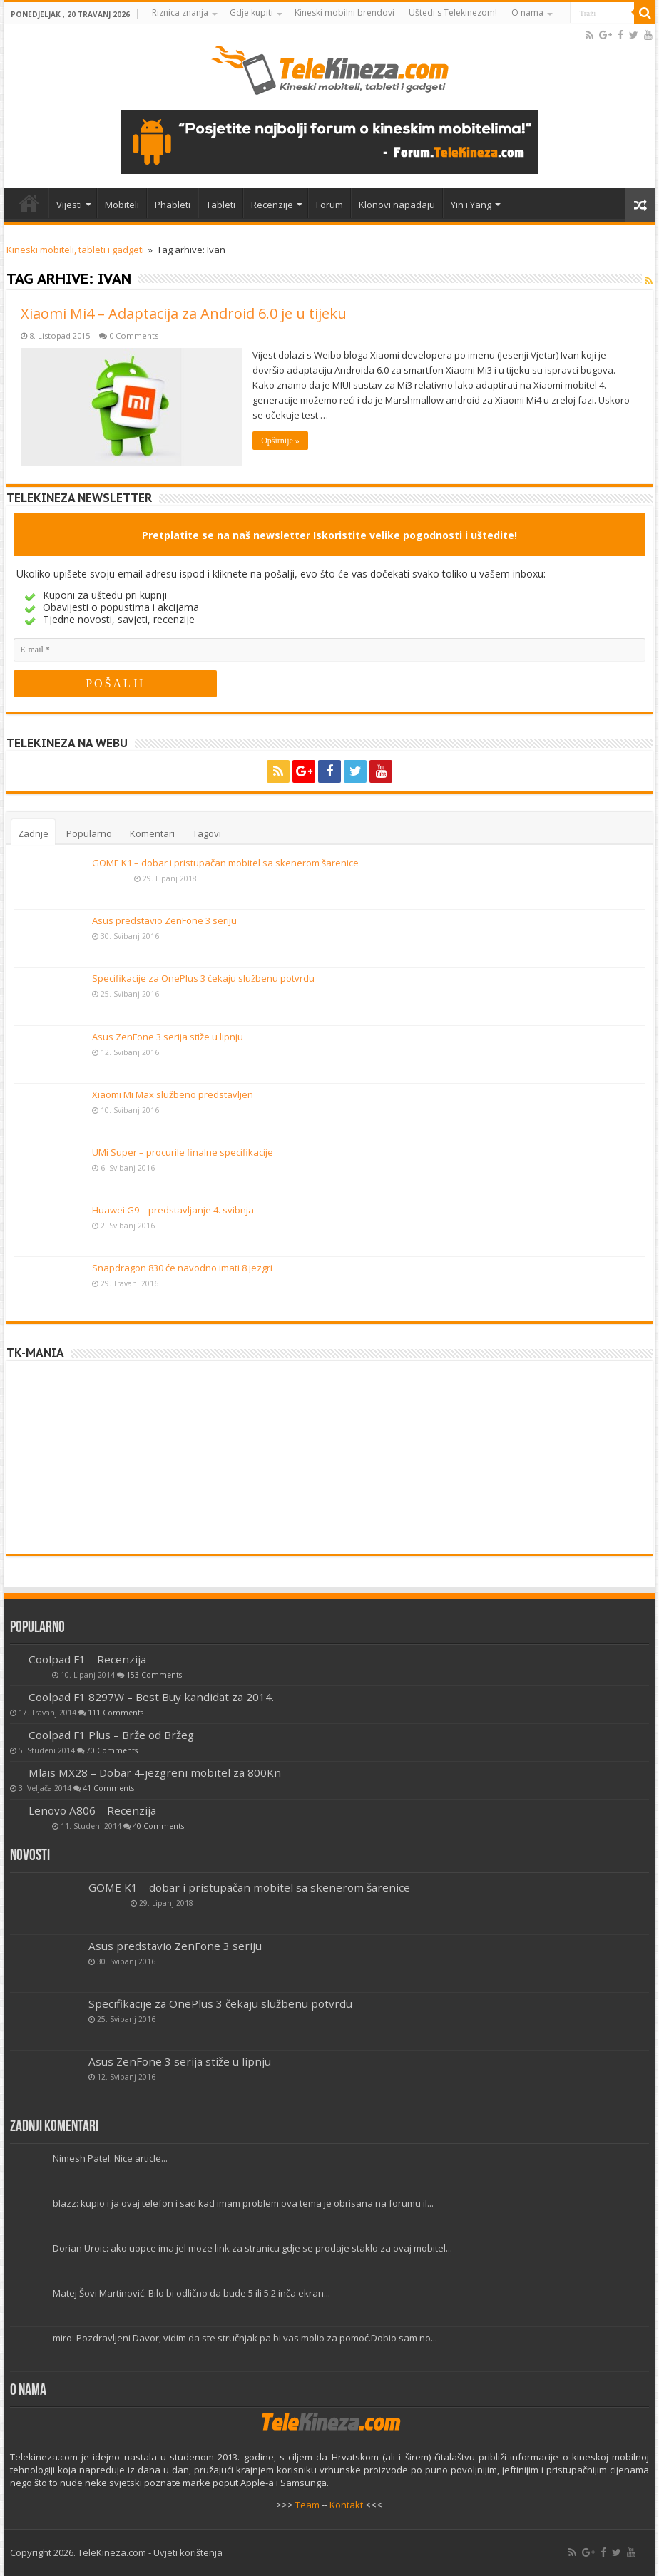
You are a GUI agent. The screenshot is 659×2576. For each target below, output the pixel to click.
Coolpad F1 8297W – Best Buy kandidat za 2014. (151, 1697)
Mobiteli (122, 204)
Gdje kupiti (251, 12)
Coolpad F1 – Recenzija (87, 1659)
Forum (329, 204)
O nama (527, 12)
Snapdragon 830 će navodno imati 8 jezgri (182, 1267)
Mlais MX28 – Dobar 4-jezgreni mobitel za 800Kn (155, 1772)
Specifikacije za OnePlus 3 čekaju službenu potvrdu (203, 978)
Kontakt (346, 2504)
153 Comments (154, 1675)
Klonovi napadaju (397, 204)
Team (307, 2504)
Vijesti (69, 204)
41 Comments (108, 1788)
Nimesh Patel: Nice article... (110, 2158)
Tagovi (207, 833)
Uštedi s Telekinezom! (453, 12)
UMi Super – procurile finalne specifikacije (182, 1152)
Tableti (220, 204)
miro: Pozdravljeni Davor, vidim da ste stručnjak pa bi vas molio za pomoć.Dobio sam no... (245, 2337)
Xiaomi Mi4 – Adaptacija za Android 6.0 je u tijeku (184, 313)
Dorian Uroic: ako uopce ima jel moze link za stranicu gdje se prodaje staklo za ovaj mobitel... (252, 2248)
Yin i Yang (471, 204)
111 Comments (115, 1713)
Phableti (172, 204)
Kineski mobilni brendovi (344, 12)
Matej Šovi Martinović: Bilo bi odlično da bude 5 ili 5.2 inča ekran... (191, 2293)
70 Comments (112, 1750)
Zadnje (33, 833)
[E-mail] (329, 650)
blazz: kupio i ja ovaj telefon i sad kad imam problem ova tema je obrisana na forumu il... (243, 2203)
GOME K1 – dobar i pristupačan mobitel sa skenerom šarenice (225, 862)
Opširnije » (280, 441)
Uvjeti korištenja (188, 2552)
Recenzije (272, 204)
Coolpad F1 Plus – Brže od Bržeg (111, 1735)
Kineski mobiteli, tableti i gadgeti (75, 249)
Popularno (89, 833)
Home (29, 203)
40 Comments (158, 1826)
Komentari (152, 833)
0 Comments (133, 335)
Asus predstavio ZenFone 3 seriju (164, 920)
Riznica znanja (180, 12)
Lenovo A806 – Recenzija (92, 1810)
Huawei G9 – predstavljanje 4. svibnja (173, 1210)
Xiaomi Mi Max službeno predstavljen (172, 1094)
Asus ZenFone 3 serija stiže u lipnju (167, 1036)
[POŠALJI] (115, 683)
